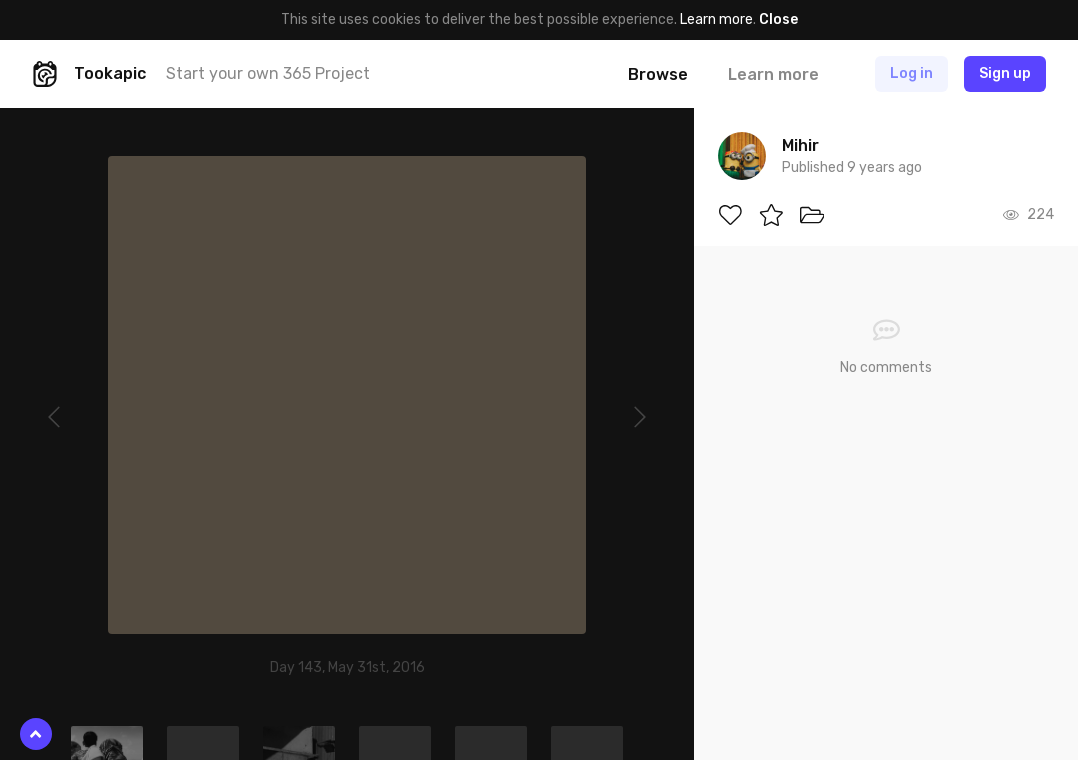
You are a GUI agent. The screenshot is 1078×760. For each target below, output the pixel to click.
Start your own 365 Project (268, 73)
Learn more (716, 19)
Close (778, 19)
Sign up (1005, 73)
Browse (658, 74)
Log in (911, 73)
